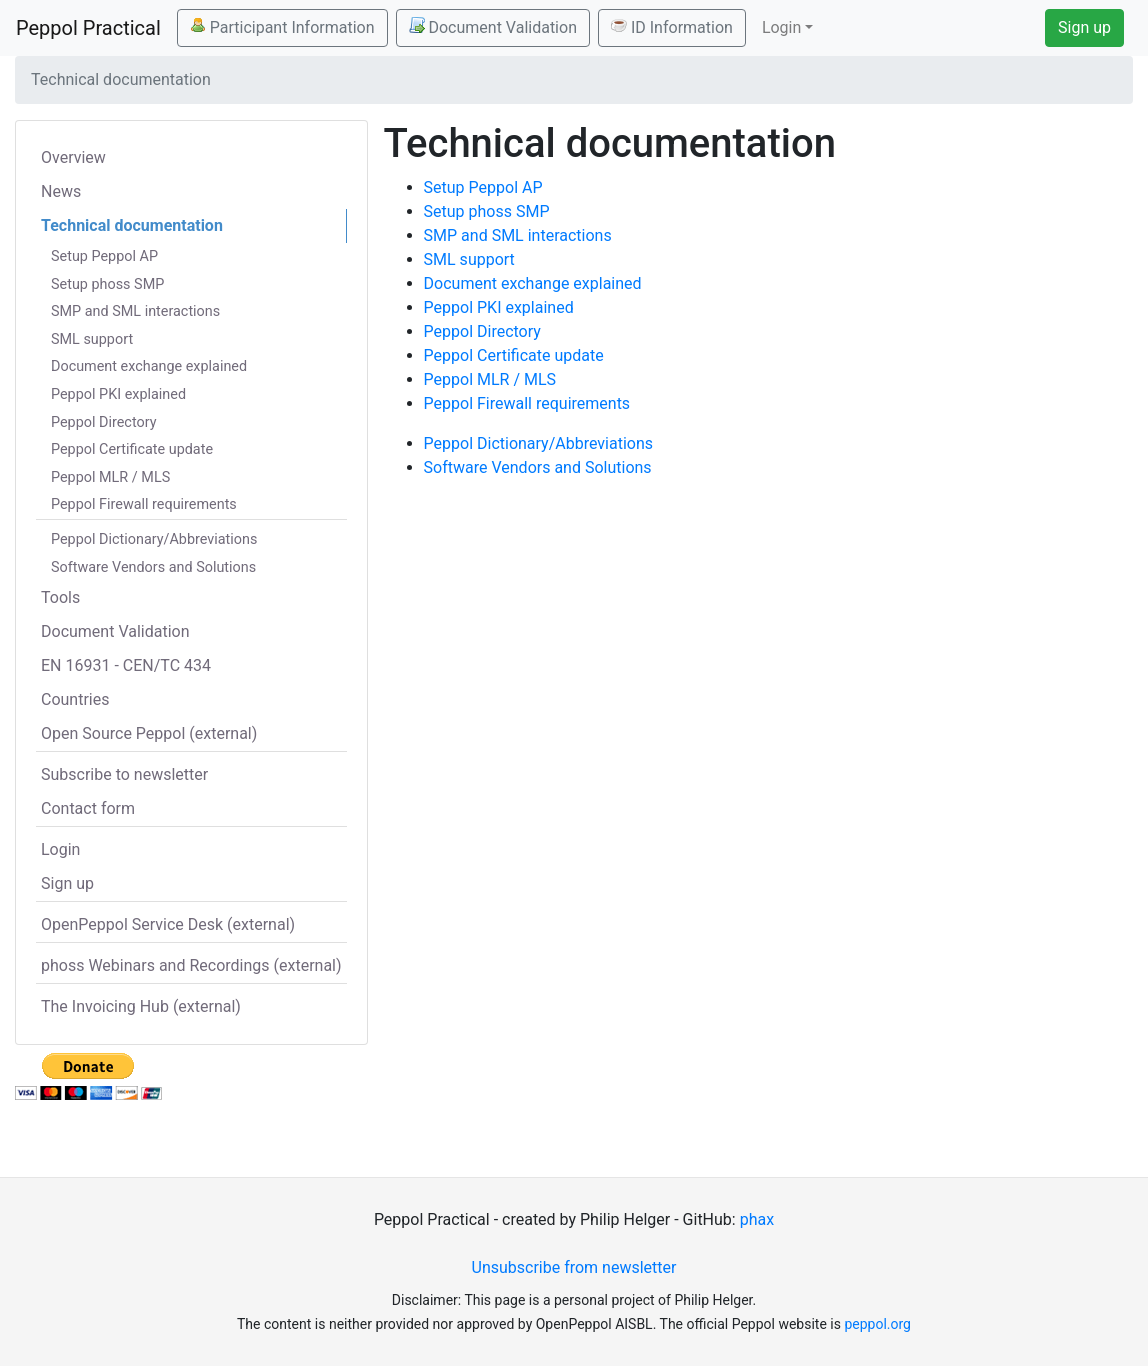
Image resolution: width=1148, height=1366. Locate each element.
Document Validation (493, 27)
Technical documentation (132, 225)
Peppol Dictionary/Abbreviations (154, 539)
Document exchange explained (149, 366)
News (61, 191)
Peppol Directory (104, 422)
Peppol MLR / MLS (110, 477)
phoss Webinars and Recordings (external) (191, 965)
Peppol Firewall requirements (144, 504)
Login (60, 849)
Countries (75, 699)
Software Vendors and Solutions (153, 567)
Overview (73, 157)
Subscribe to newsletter (124, 774)
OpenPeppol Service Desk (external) (168, 924)
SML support (92, 339)
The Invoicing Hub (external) (141, 1006)
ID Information (672, 27)
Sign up (1084, 27)
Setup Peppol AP (104, 256)
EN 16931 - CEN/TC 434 (126, 665)
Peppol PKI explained (118, 394)
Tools (60, 597)
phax (757, 1219)
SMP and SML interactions (135, 311)
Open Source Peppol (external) (149, 733)
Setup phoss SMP (107, 284)
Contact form (88, 808)
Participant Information (282, 27)
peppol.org (877, 1324)
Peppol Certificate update (132, 449)
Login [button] (781, 27)
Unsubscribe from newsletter (574, 1267)
